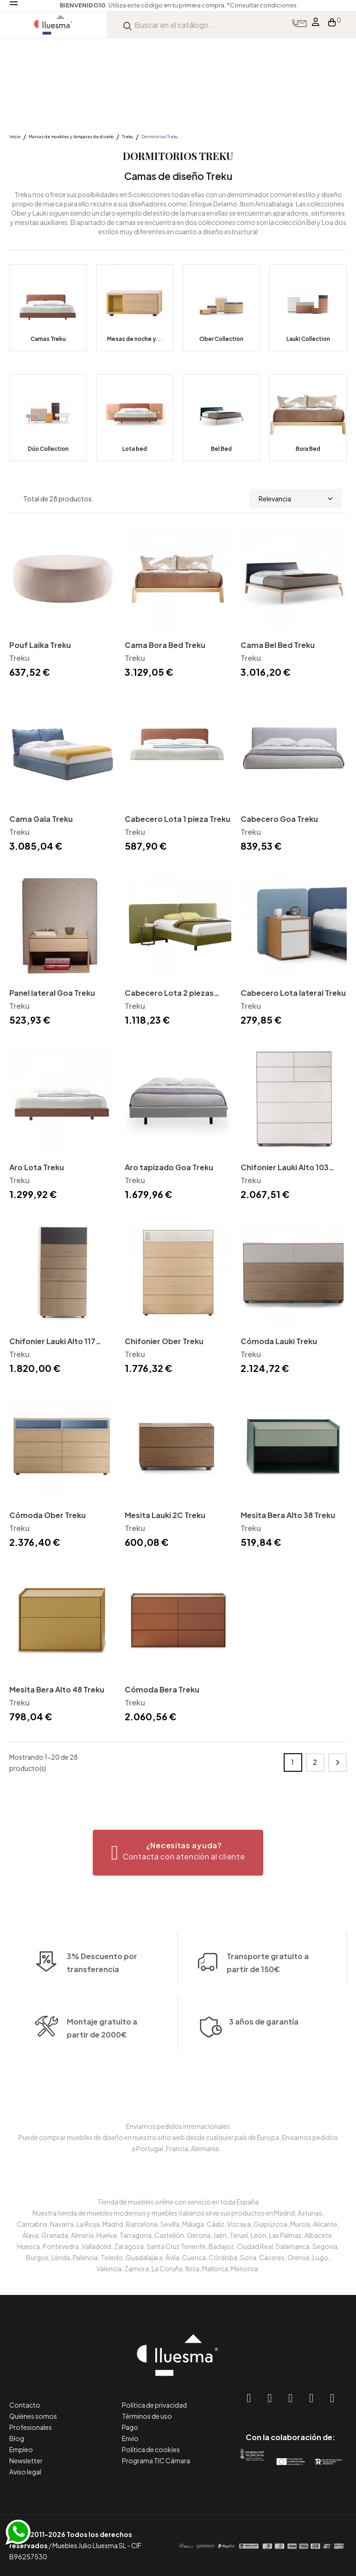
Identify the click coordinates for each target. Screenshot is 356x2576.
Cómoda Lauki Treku (279, 1341)
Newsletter (26, 2460)
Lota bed (134, 448)
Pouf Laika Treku (40, 645)
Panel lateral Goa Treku (52, 993)
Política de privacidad (154, 2405)
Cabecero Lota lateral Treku (293, 993)
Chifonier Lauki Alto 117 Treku (52, 1342)
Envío (130, 2438)
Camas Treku (48, 338)
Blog (16, 2438)
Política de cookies (151, 2449)
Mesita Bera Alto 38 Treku (288, 1515)
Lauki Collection (308, 338)
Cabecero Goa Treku (279, 819)
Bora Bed (308, 448)
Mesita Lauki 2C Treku (165, 1515)
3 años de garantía (264, 2049)
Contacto (24, 2405)
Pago (130, 2427)
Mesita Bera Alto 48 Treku (56, 1689)
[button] (178, 1853)
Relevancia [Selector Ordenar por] (296, 498)
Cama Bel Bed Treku (278, 645)
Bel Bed (221, 448)
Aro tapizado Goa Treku (169, 1167)
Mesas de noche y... (135, 338)
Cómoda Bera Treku (162, 1689)
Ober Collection (221, 338)
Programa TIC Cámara (156, 2460)
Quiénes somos (33, 2416)
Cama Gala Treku (41, 819)
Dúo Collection (48, 448)
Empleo (21, 2449)
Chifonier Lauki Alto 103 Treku (285, 1168)
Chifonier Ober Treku (164, 1341)
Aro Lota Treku (36, 1167)
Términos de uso (147, 2416)
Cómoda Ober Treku (47, 1515)
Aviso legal (25, 2471)
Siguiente (337, 1762)
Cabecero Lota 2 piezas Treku (169, 994)
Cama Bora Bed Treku (165, 645)
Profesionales (30, 2427)
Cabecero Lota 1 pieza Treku (177, 819)
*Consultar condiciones (262, 5)
